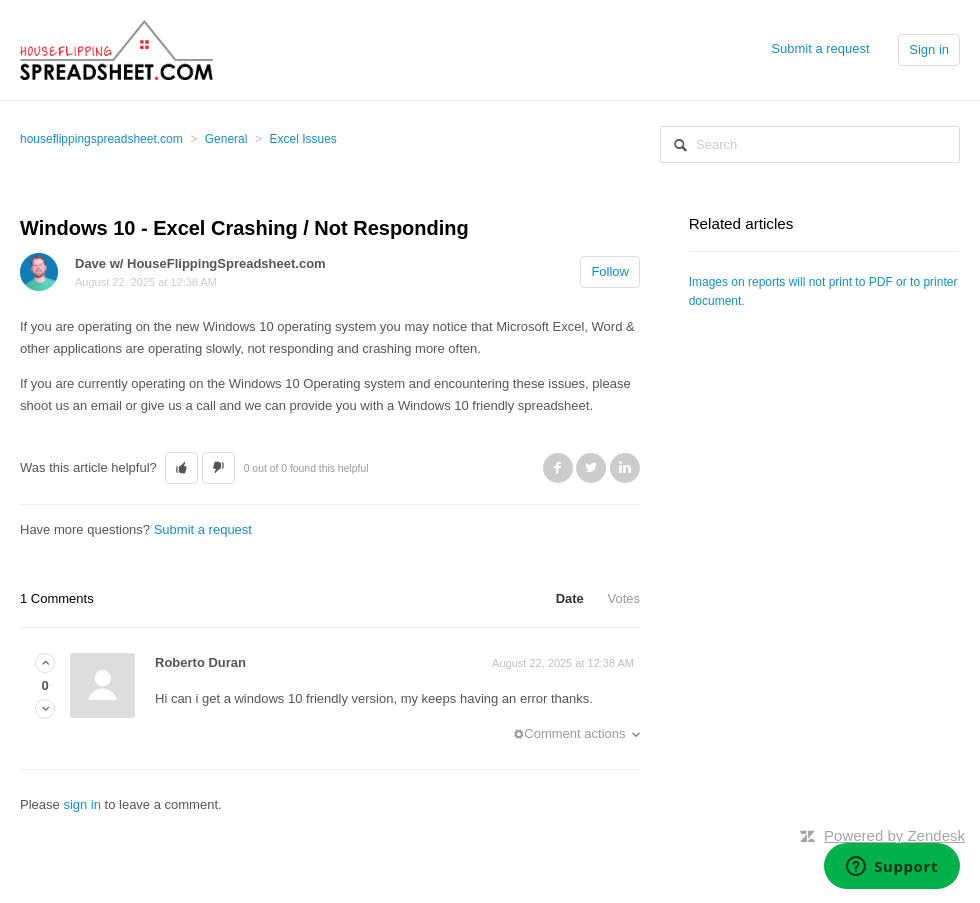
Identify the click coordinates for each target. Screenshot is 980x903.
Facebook (558, 468)
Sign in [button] (929, 49)
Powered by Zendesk (894, 835)
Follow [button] (610, 271)
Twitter (591, 468)
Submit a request (820, 48)
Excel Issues (302, 139)
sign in (82, 804)
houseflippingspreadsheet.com (101, 139)
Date (570, 598)
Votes (623, 598)
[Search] (810, 144)
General (226, 139)
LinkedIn (625, 468)
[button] (181, 468)
